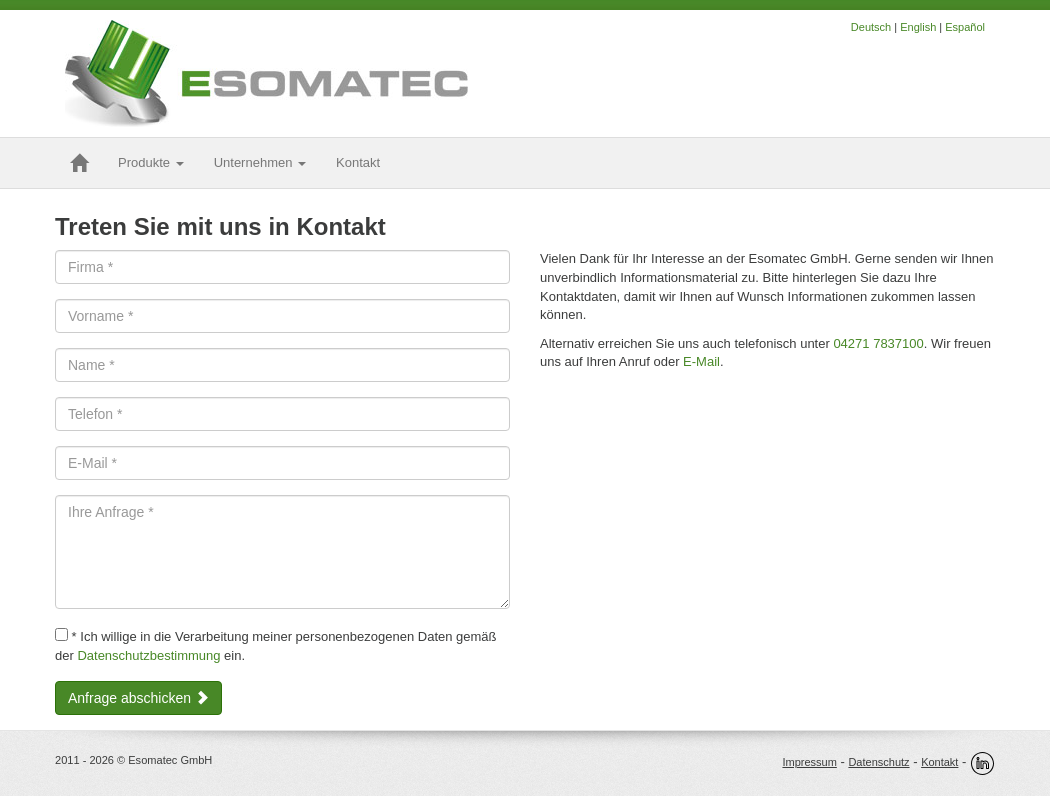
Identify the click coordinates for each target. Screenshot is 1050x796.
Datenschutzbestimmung (148, 655)
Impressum (809, 762)
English (918, 27)
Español (965, 27)
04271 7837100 (878, 343)
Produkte (151, 162)
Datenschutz (878, 762)
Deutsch (871, 27)
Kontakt (939, 762)
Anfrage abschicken (138, 698)
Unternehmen (260, 162)
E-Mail (701, 361)
